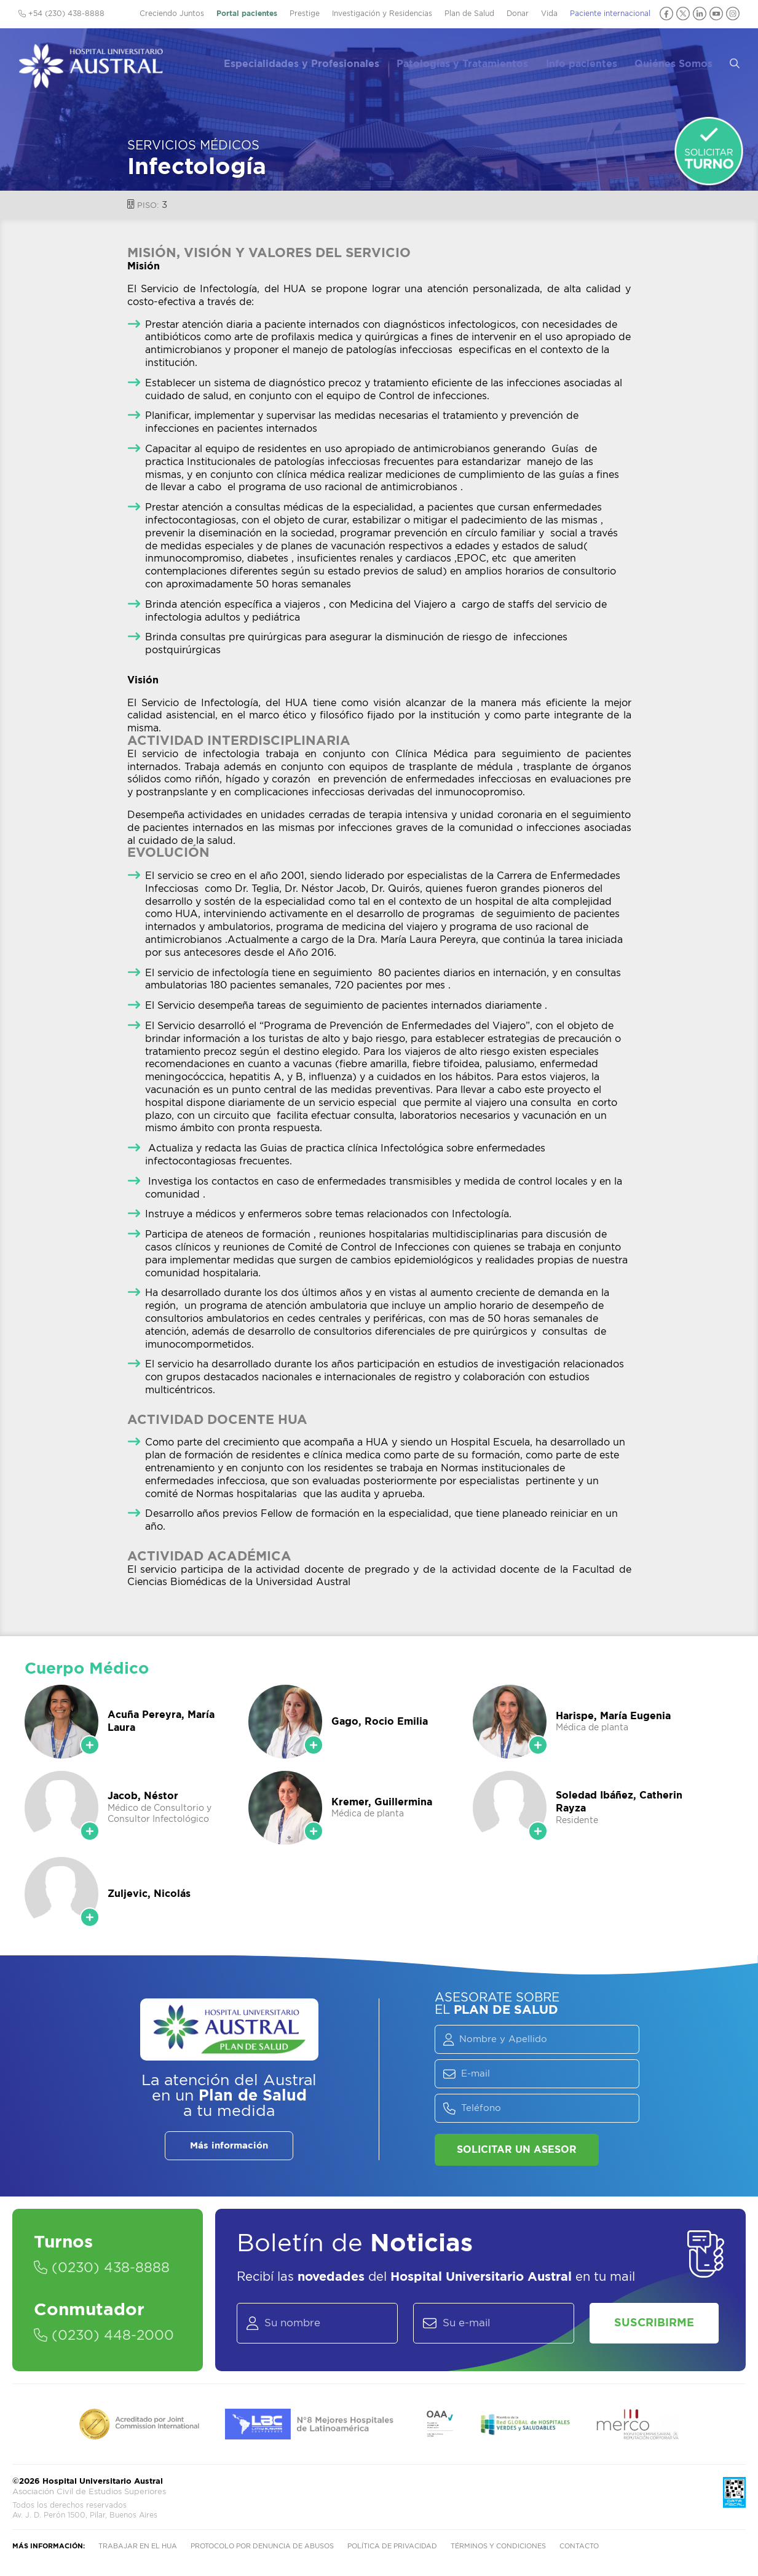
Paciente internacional (610, 13)
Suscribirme (654, 2323)
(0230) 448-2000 (104, 2335)
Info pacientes (589, 62)
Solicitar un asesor (517, 2150)
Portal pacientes (246, 13)
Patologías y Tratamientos (471, 62)
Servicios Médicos (193, 146)
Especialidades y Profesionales (312, 62)
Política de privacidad (392, 2546)
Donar (518, 13)
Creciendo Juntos (172, 13)
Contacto (579, 2546)
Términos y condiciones (498, 2546)
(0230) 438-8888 (102, 2268)
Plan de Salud (469, 13)
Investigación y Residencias (382, 13)
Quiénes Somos (680, 62)
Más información (229, 2145)
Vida (549, 13)
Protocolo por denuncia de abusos (262, 2546)
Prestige (305, 13)
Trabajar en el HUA (137, 2546)
